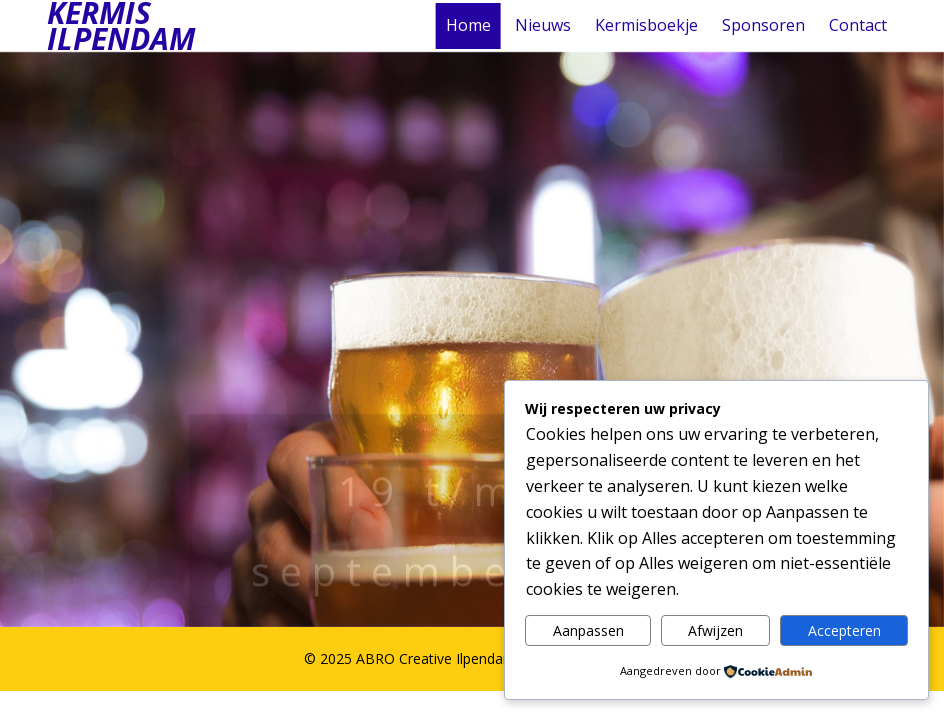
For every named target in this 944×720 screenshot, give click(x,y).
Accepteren (844, 630)
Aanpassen (588, 630)
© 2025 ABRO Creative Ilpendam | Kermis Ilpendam (472, 658)
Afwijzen (715, 630)
